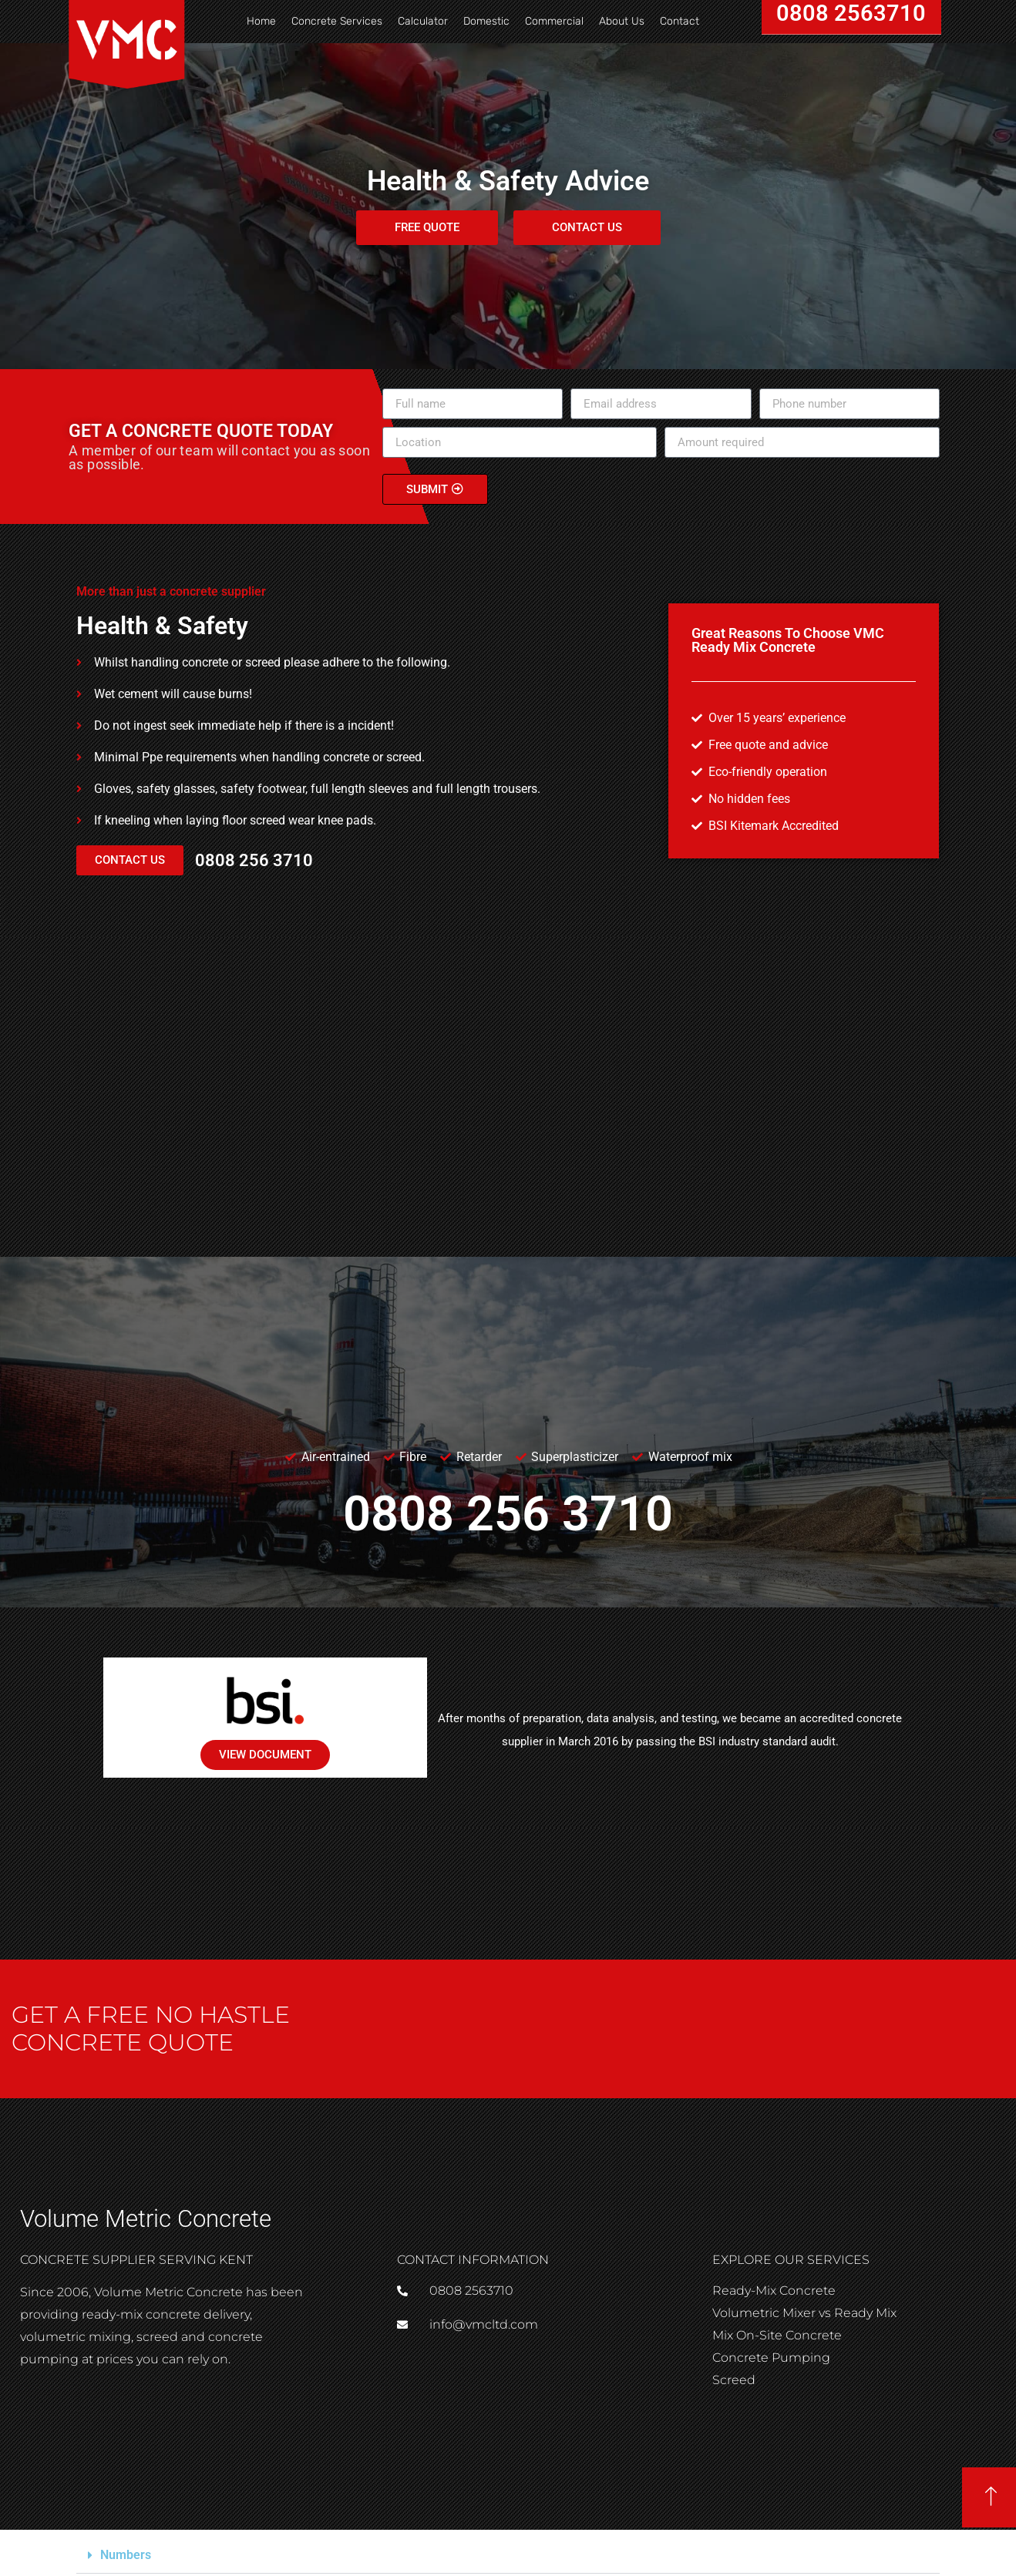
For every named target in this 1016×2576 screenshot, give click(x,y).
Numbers (125, 2554)
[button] (508, 2555)
